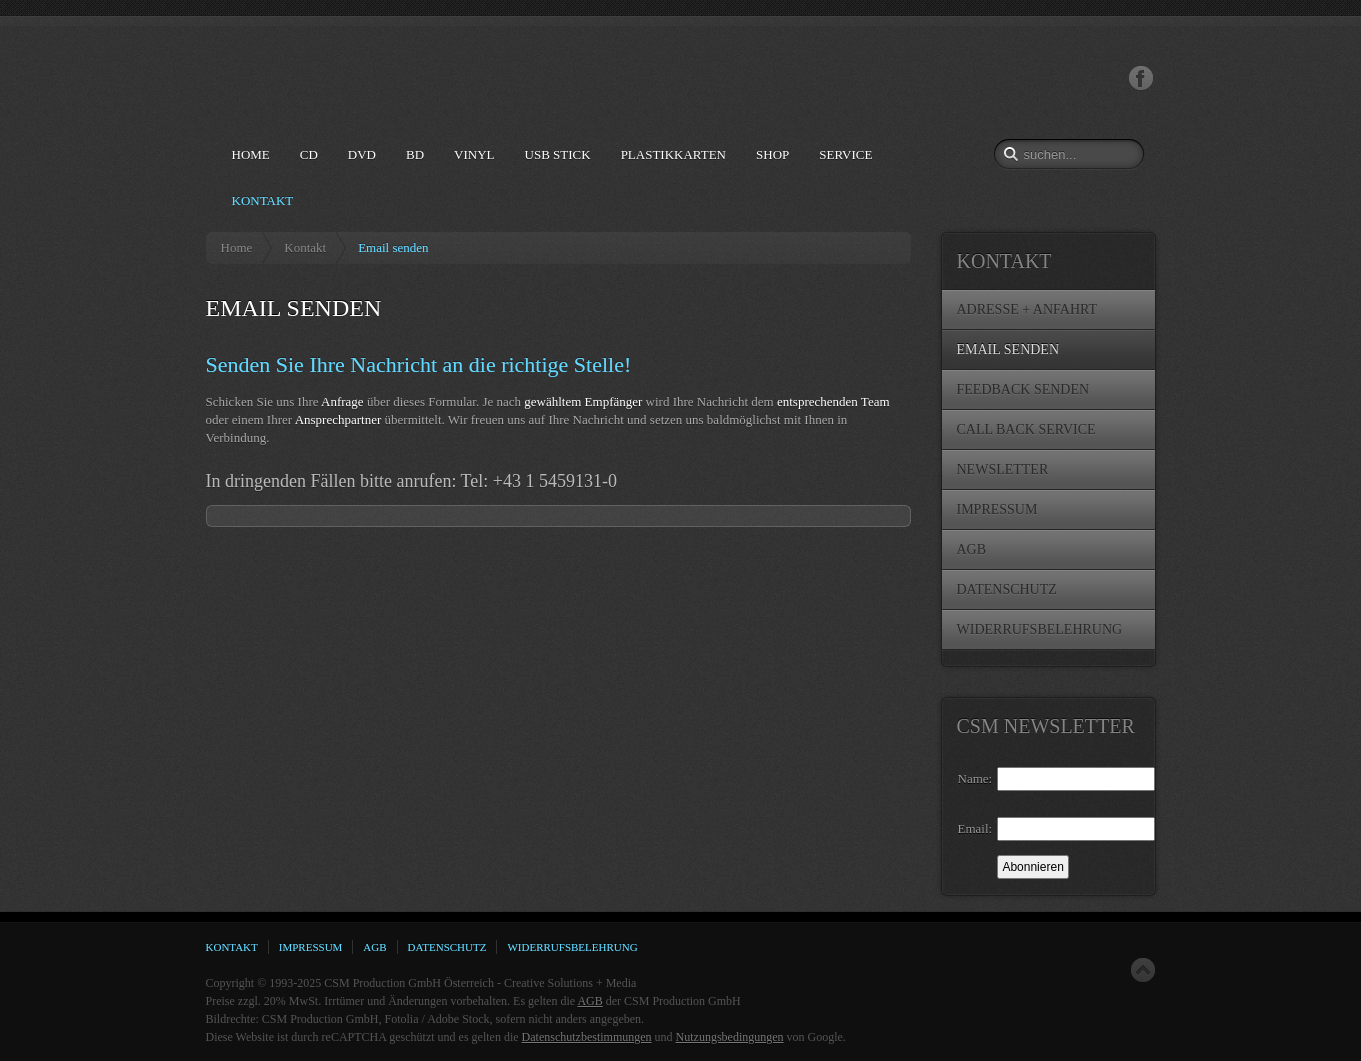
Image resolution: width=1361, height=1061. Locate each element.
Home (237, 247)
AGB (589, 1001)
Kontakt (305, 247)
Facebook (1141, 78)
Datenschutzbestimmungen (587, 1037)
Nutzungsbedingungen (730, 1037)
